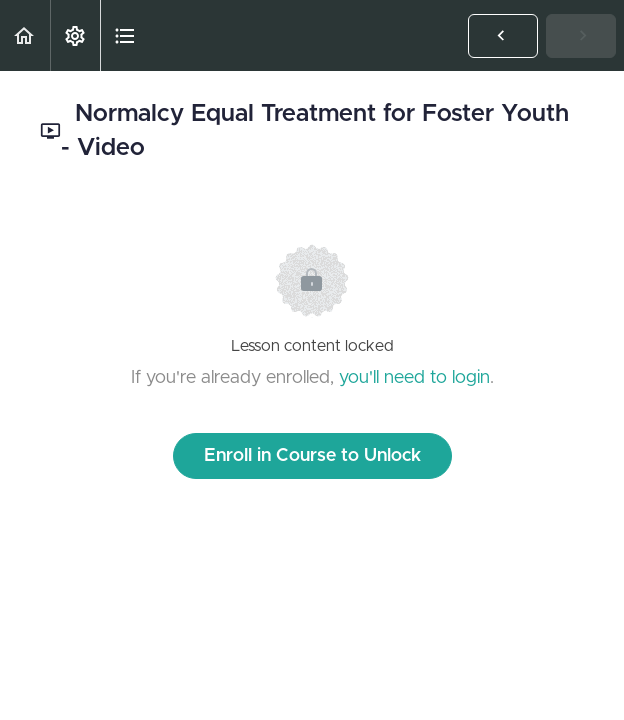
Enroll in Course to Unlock (312, 456)
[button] (25, 35)
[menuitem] (75, 35)
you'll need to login (414, 378)
